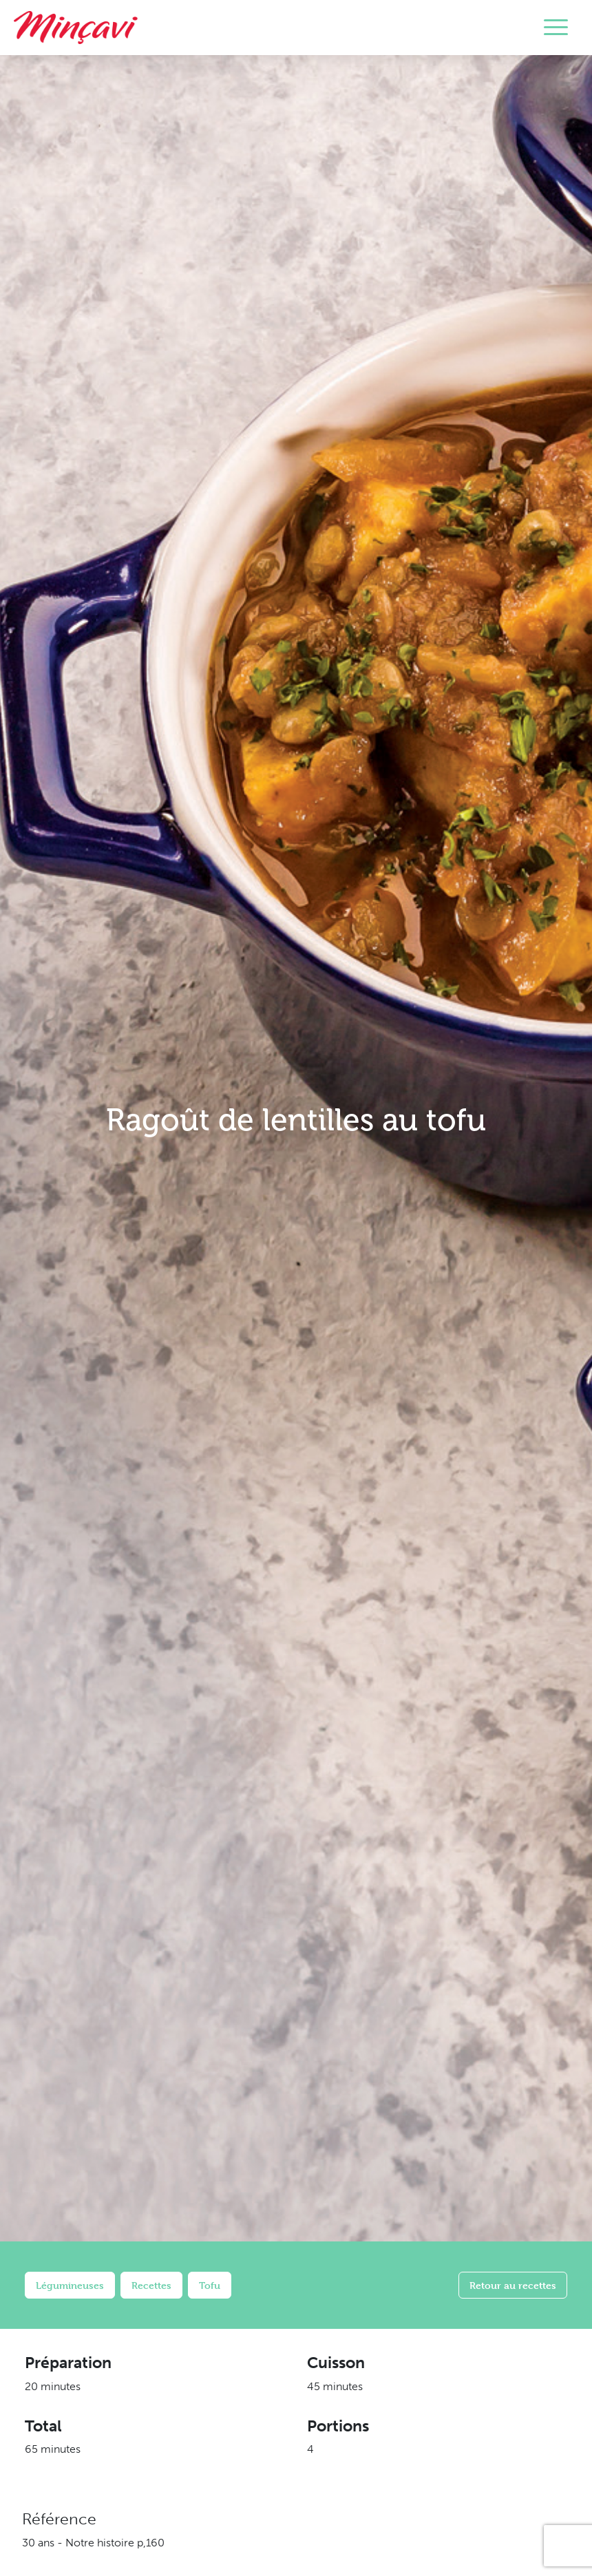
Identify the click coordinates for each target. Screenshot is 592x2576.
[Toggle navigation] (556, 27)
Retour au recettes (512, 2285)
